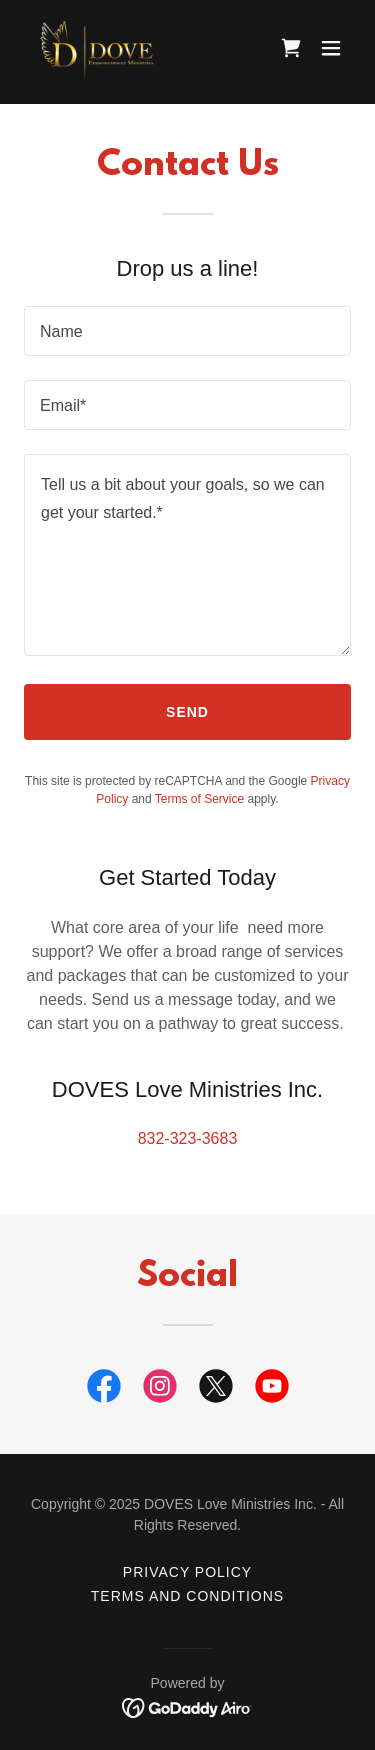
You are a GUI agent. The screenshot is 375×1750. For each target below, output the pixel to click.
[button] (331, 48)
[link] (100, 48)
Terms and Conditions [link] (187, 1596)
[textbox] (187, 331)
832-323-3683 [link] (188, 1138)
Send (187, 712)
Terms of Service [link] (199, 799)
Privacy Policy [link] (187, 1572)
